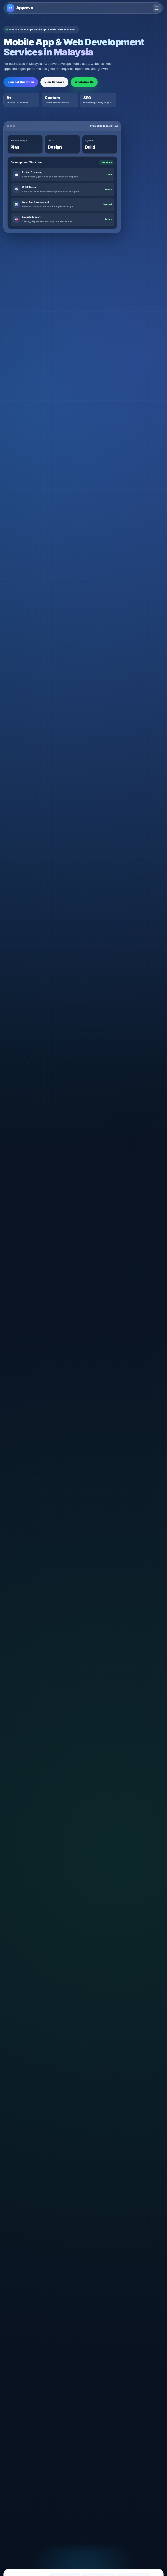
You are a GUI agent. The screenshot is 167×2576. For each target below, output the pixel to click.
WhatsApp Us (84, 82)
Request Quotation (20, 82)
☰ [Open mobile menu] (157, 7)
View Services (54, 82)
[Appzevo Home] (20, 8)
